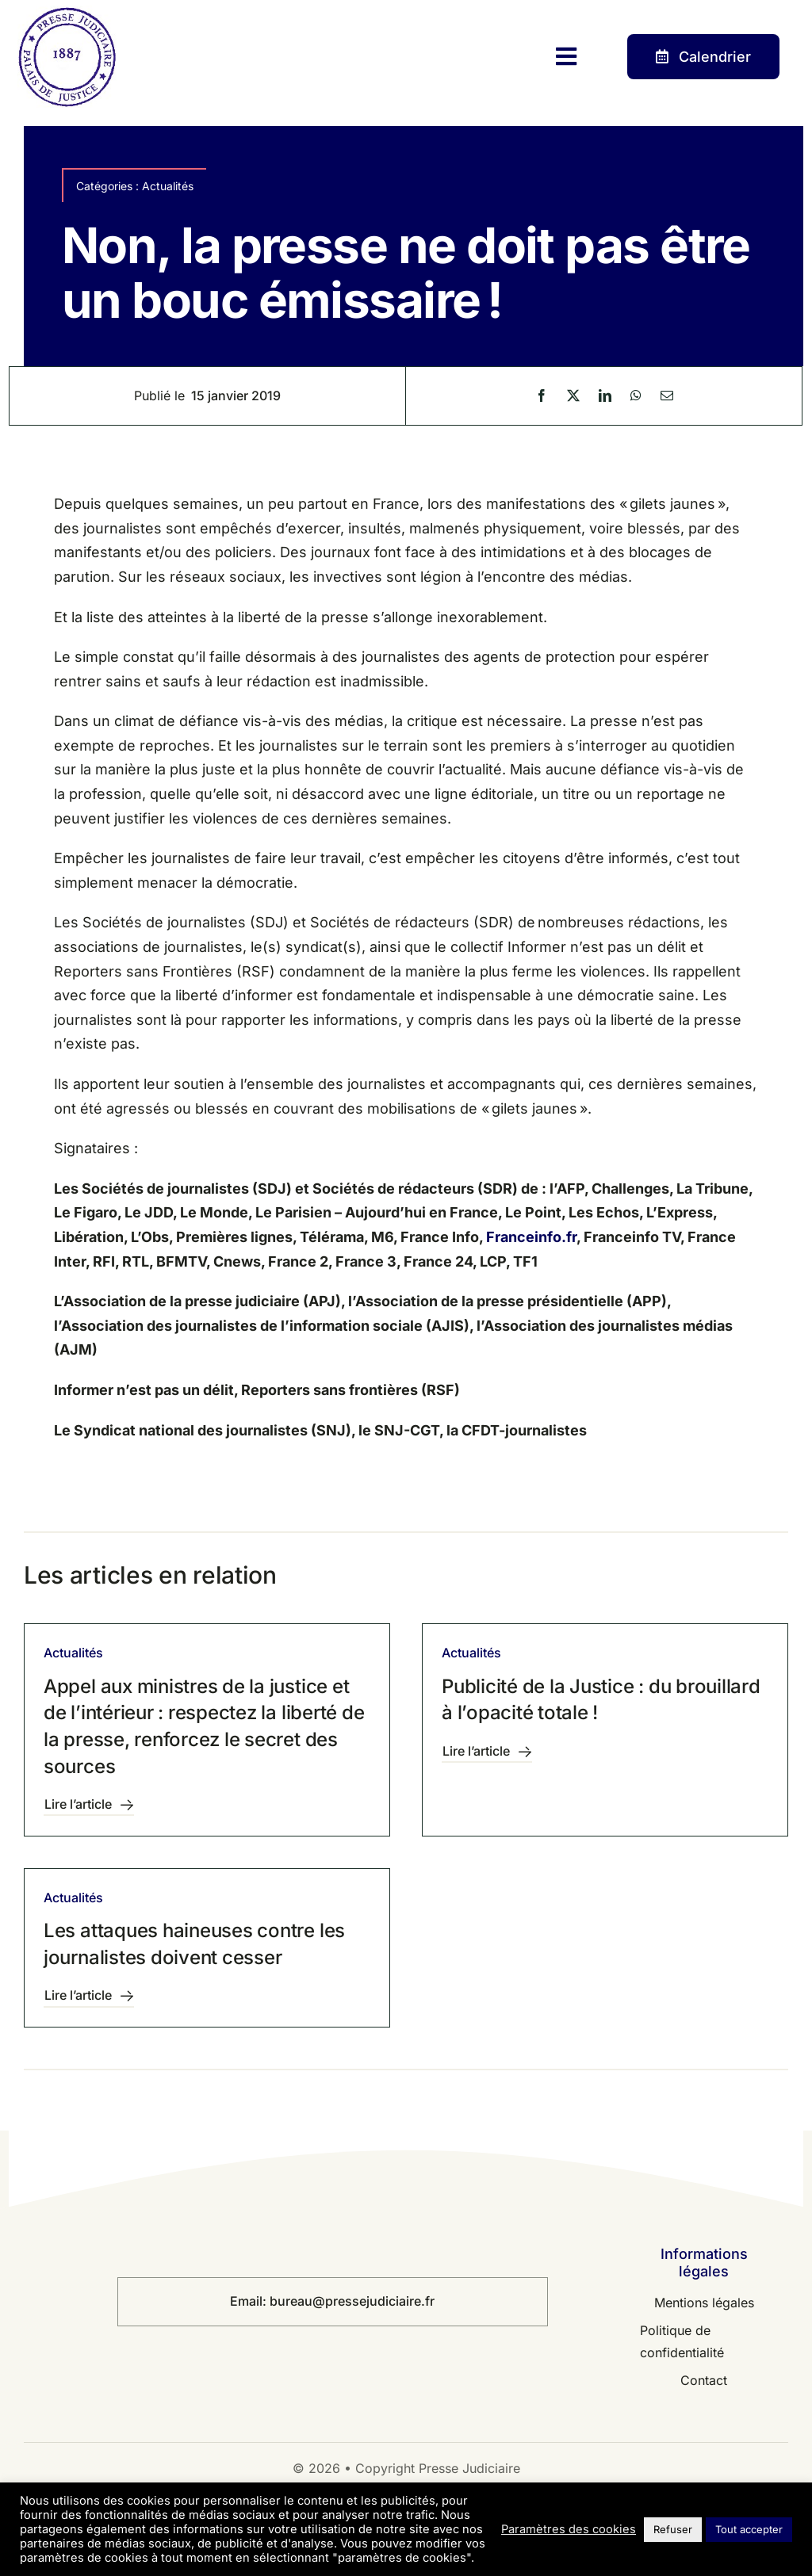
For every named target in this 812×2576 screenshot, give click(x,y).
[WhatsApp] (635, 396)
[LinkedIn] (605, 396)
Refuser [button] (672, 2529)
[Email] (667, 396)
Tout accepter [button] (749, 2529)
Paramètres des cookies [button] (568, 2529)
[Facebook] (541, 396)
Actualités (167, 186)
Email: (250, 2301)
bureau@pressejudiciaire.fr (352, 2301)
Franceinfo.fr (531, 1237)
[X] (573, 396)
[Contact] (703, 57)
